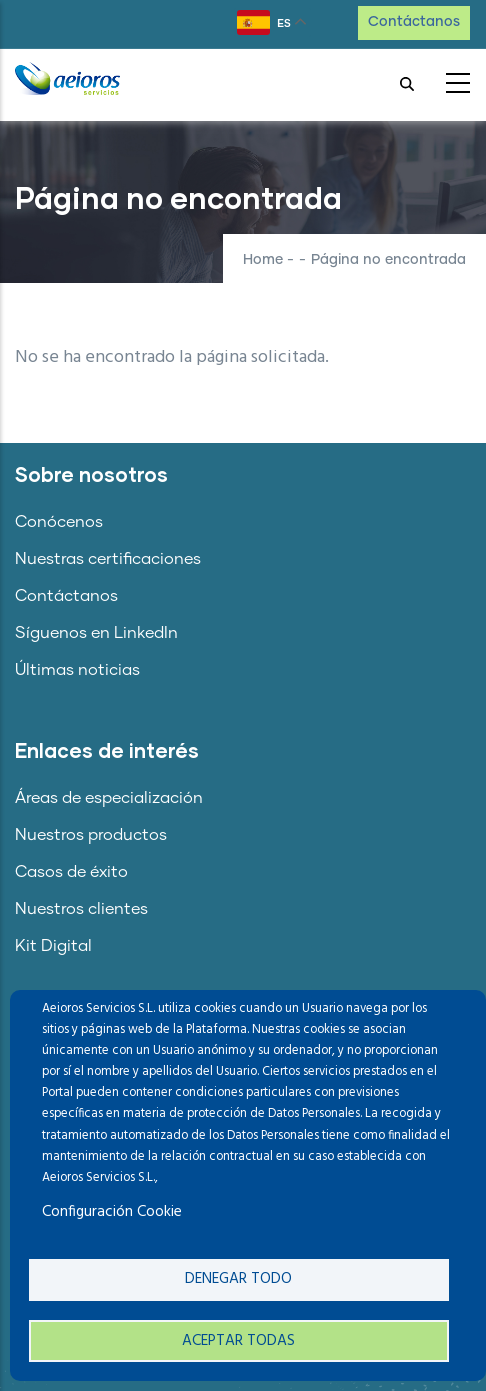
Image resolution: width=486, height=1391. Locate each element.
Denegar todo (238, 1279)
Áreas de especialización (109, 798)
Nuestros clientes (81, 909)
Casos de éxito (71, 872)
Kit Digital (53, 946)
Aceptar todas (238, 1341)
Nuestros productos (91, 835)
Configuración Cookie (112, 1212)
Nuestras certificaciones (108, 559)
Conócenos (59, 522)
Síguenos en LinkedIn (96, 633)
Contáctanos (414, 22)
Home (263, 260)
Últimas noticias (77, 670)
